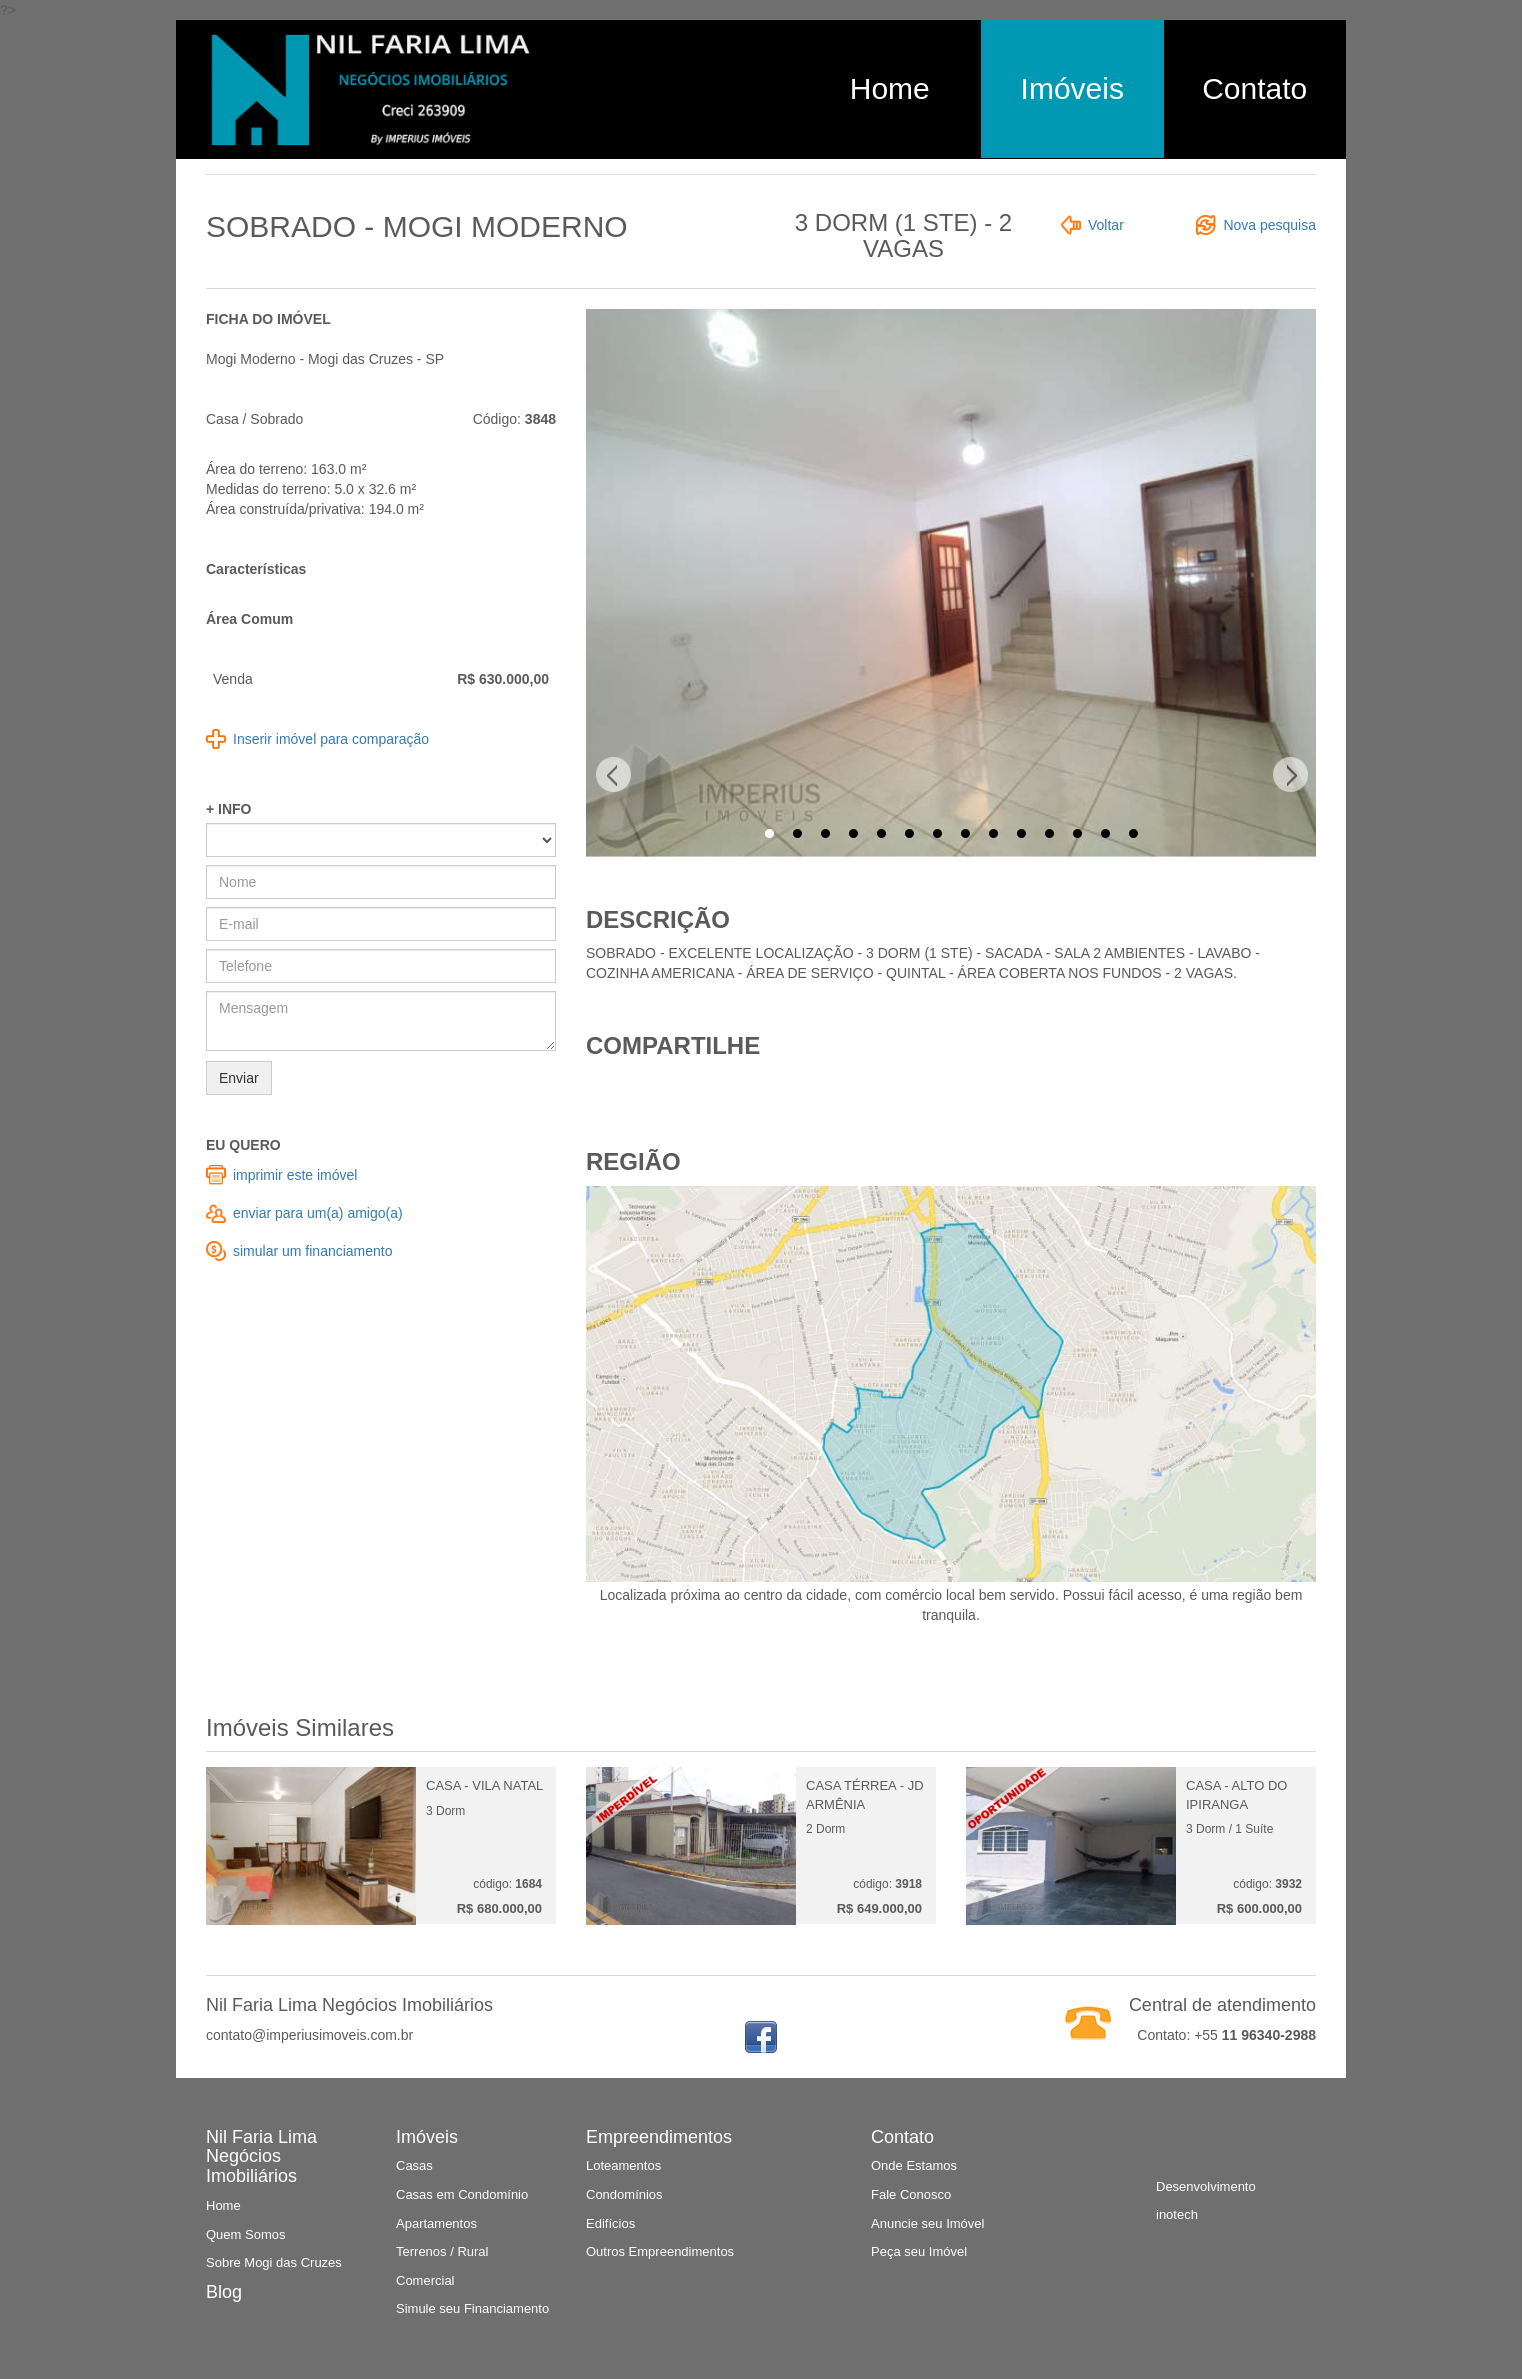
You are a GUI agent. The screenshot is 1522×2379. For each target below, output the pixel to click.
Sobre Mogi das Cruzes (274, 2262)
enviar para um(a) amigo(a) (318, 1213)
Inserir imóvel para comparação (331, 739)
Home (890, 88)
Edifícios (610, 2223)
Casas (414, 2165)
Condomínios (624, 2194)
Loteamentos (623, 2165)
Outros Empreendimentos (660, 2251)
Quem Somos (245, 2234)
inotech (1177, 2214)
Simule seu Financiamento (472, 2308)
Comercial (425, 2280)
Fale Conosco (911, 2194)
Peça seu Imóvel (919, 2251)
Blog (224, 2292)
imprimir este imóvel (295, 1175)
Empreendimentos (659, 2137)
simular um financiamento (313, 1251)
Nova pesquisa (1269, 225)
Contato (1254, 88)
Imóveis (1072, 88)
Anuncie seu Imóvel (927, 2223)
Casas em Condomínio (462, 2194)
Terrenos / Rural (442, 2251)
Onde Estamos (914, 2165)
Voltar (1106, 225)
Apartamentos (436, 2223)
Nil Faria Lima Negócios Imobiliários (261, 2157)
